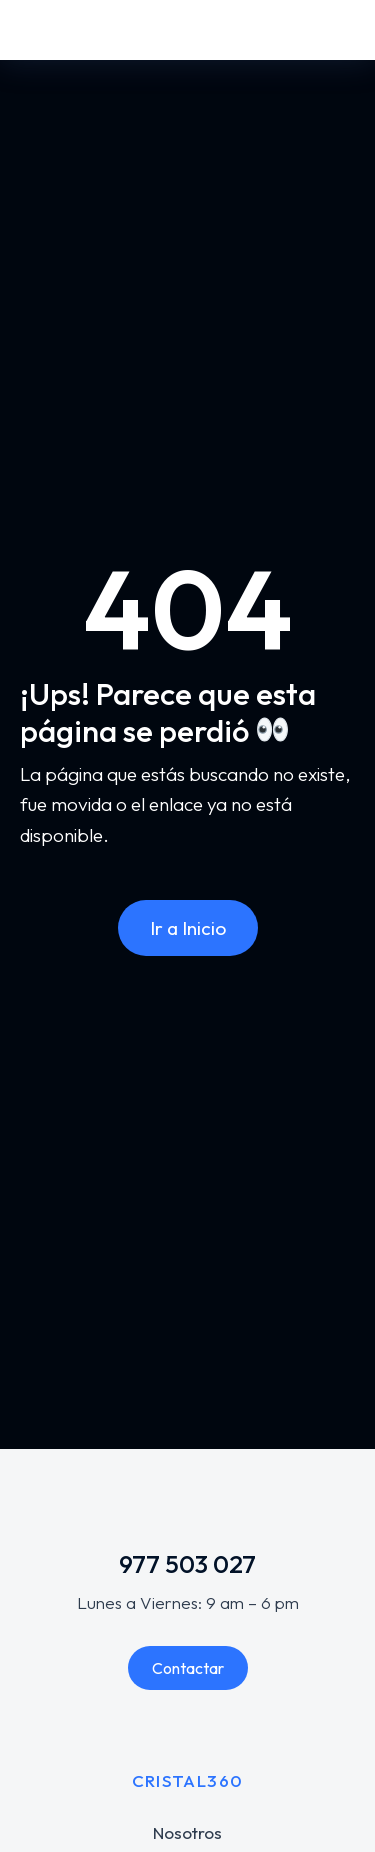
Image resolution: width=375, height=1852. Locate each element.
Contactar (188, 1668)
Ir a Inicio (188, 928)
